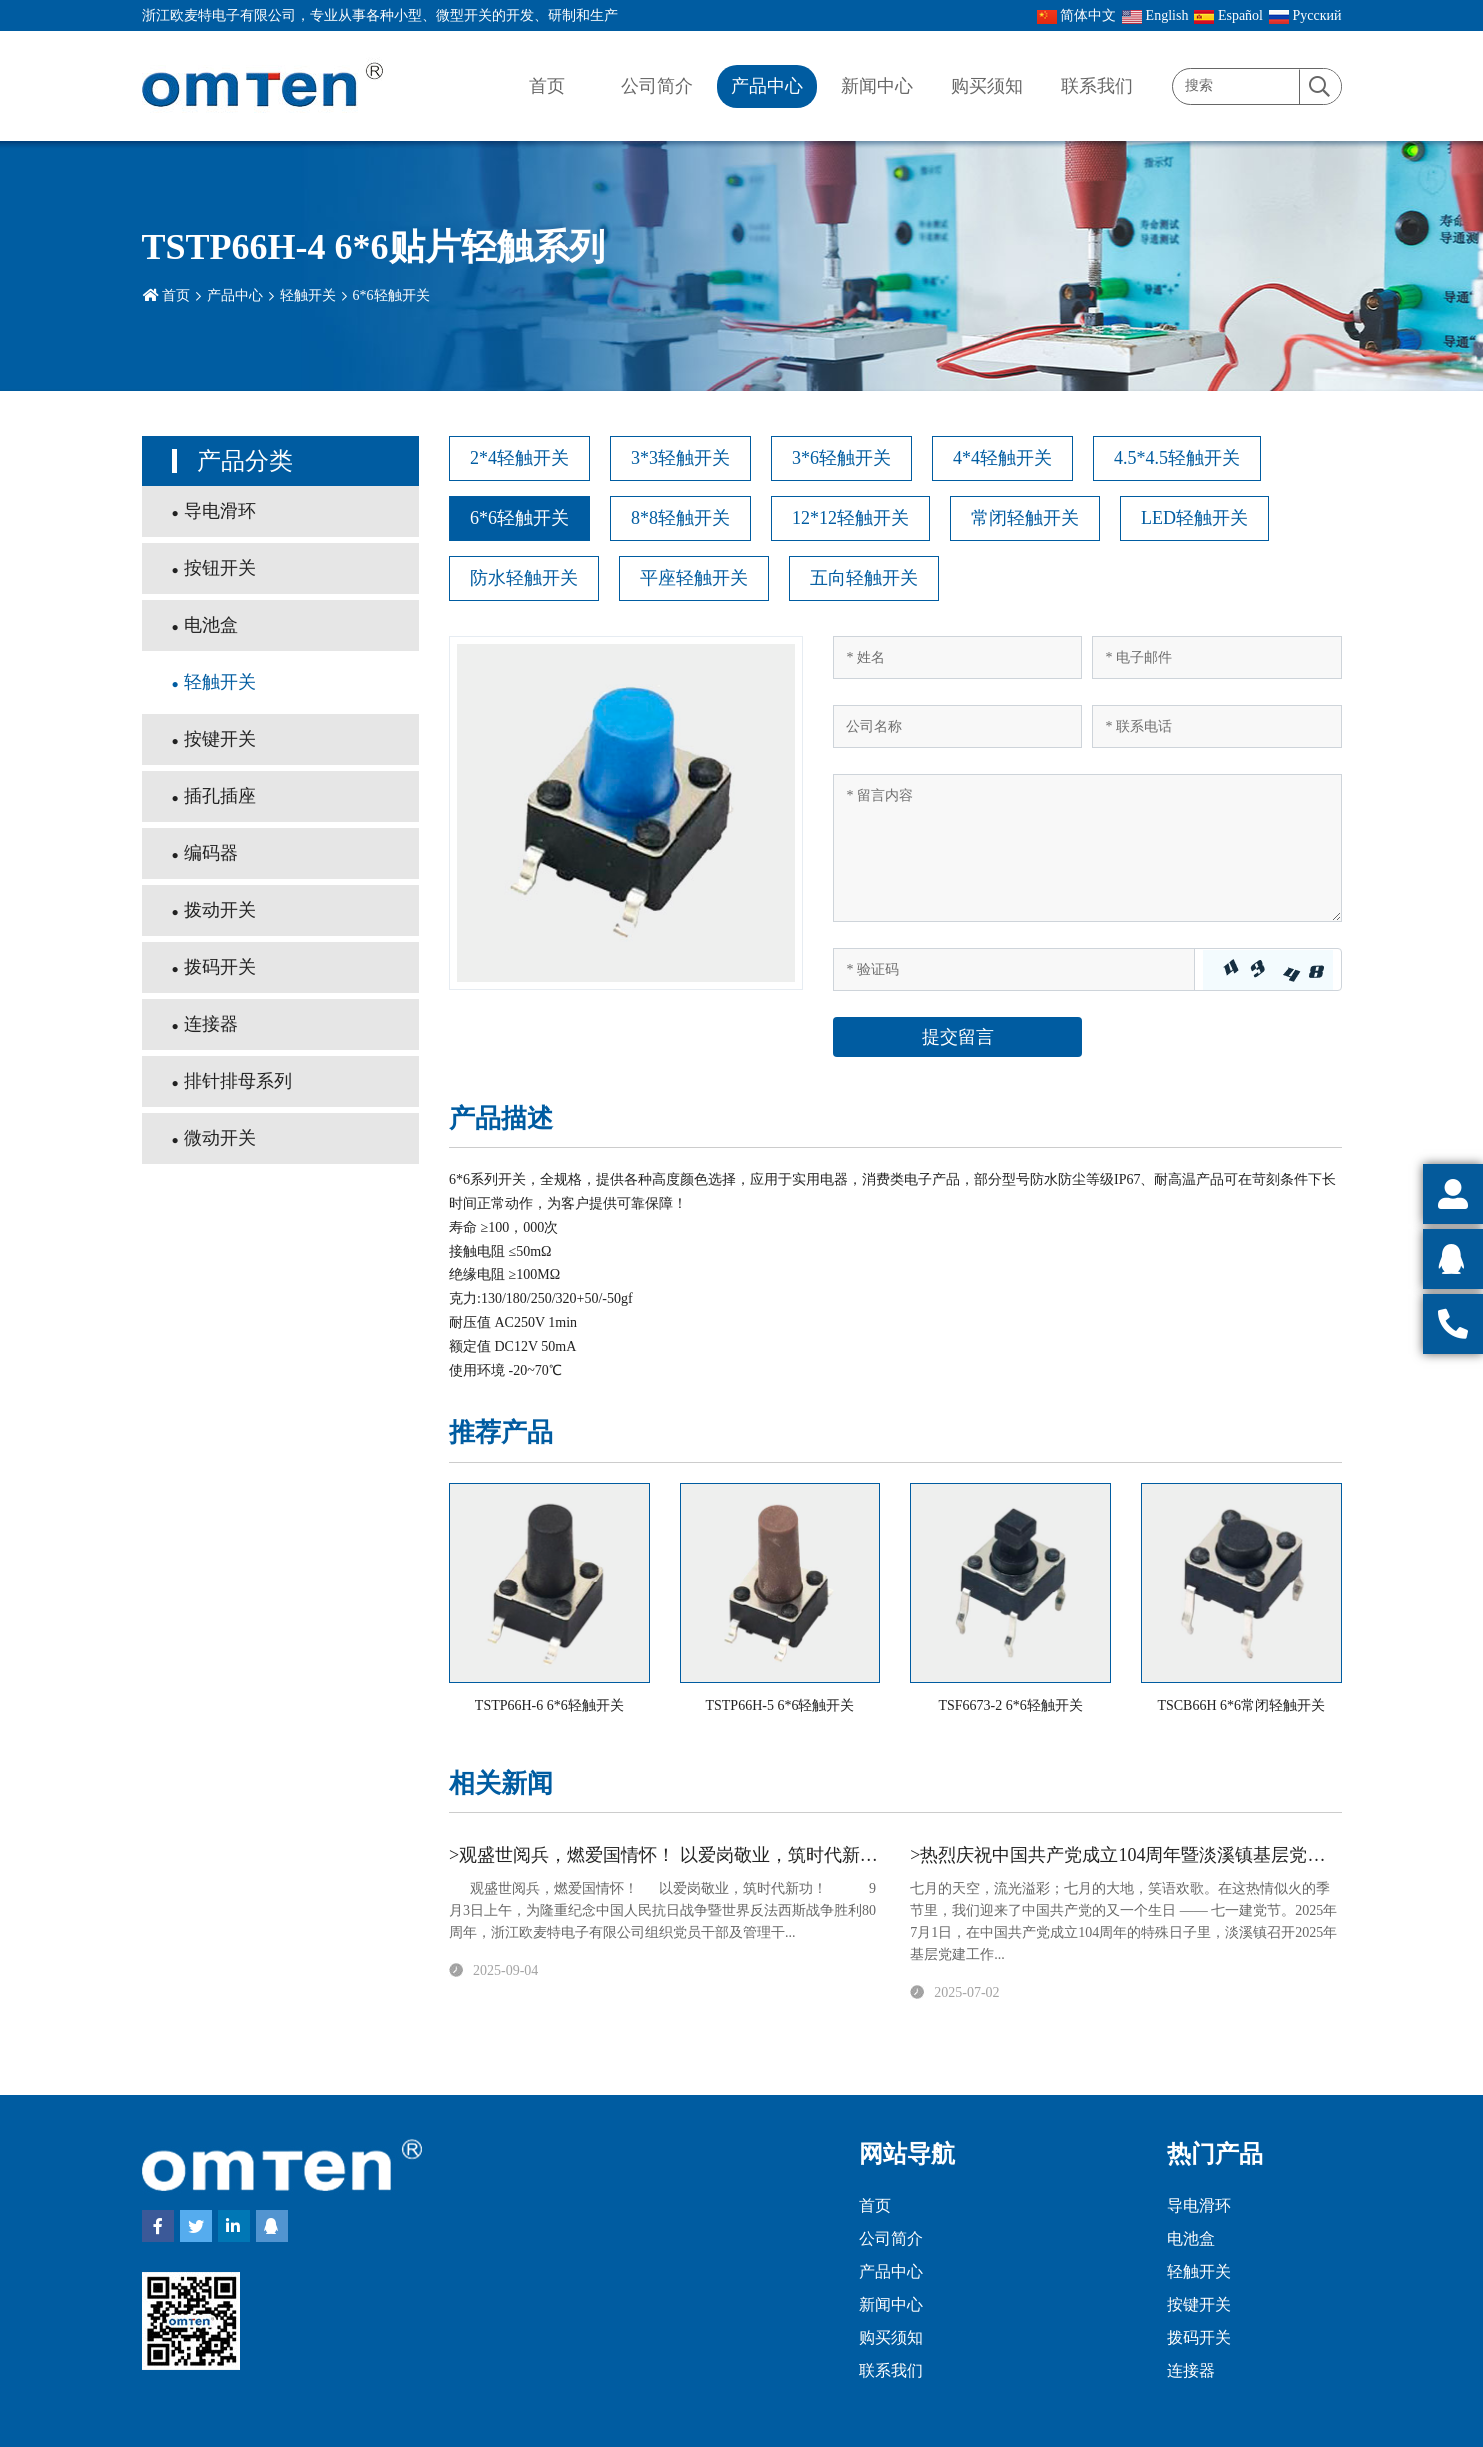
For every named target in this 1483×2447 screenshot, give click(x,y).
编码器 (211, 853)
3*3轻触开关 (680, 458)
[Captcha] (1013, 969)
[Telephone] (1216, 726)
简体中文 (1077, 16)
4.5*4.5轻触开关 (1177, 458)
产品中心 (767, 86)
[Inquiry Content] (1087, 848)
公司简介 (657, 86)
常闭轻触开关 (1025, 518)
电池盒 (211, 625)
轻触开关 (308, 295)
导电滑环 (220, 511)
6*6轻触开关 (391, 295)
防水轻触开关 (524, 578)
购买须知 (987, 86)
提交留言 (958, 1037)
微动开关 (220, 1138)
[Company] (957, 726)
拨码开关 (220, 967)
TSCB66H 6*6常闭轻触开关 (1241, 1705)
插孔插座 (220, 796)
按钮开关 (220, 568)
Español (1228, 16)
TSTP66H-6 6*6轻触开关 (549, 1705)
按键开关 (220, 739)
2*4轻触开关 (519, 458)
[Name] (957, 657)
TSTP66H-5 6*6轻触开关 (779, 1705)
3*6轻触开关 (841, 458)
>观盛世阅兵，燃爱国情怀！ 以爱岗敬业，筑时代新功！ (672, 1855)
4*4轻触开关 (1002, 458)
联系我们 (1097, 86)
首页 (547, 86)
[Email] (1216, 657)
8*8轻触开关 (680, 518)
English (1155, 16)
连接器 (211, 1024)
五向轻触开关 (864, 578)
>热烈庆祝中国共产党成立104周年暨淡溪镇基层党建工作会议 (1153, 1855)
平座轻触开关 (694, 578)
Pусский (1305, 16)
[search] (1320, 87)
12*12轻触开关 (850, 518)
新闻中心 (877, 86)
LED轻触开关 (1194, 518)
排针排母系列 (238, 1081)
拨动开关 (220, 910)
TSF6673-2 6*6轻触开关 (1010, 1705)
